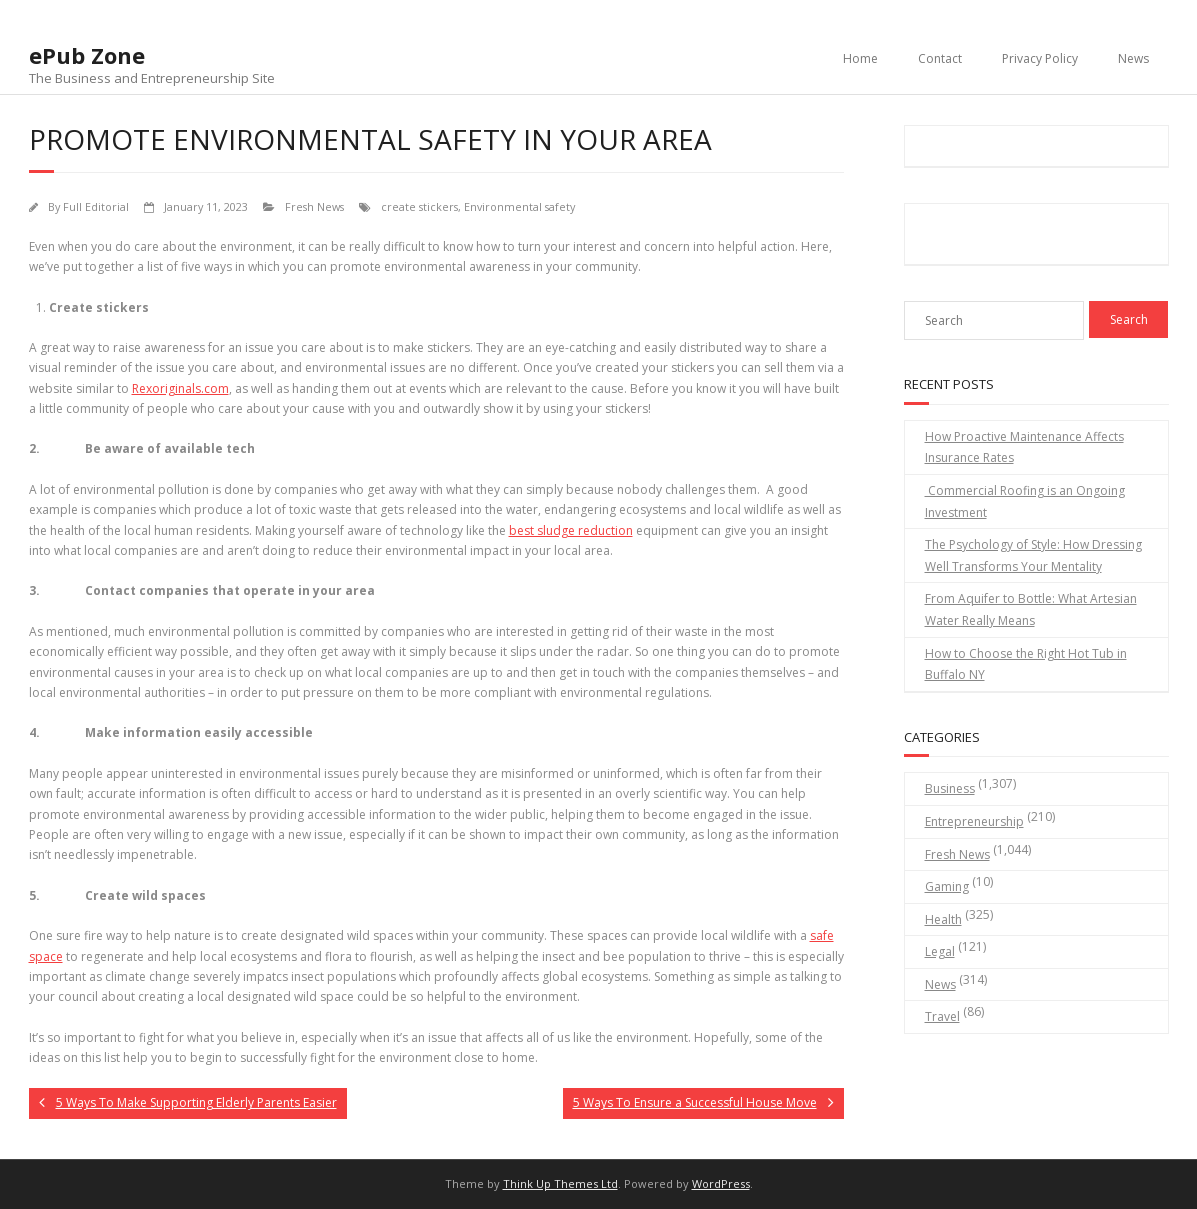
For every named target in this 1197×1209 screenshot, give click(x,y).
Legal (940, 951)
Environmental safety (519, 206)
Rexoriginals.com (180, 388)
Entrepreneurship (974, 821)
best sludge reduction (571, 530)
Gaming (947, 886)
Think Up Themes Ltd (560, 1183)
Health (943, 919)
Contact (940, 58)
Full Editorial (96, 206)
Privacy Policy (1040, 58)
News (1133, 58)
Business (950, 788)
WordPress (721, 1183)
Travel (942, 1016)
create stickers (419, 206)
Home (860, 58)
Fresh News (314, 206)
